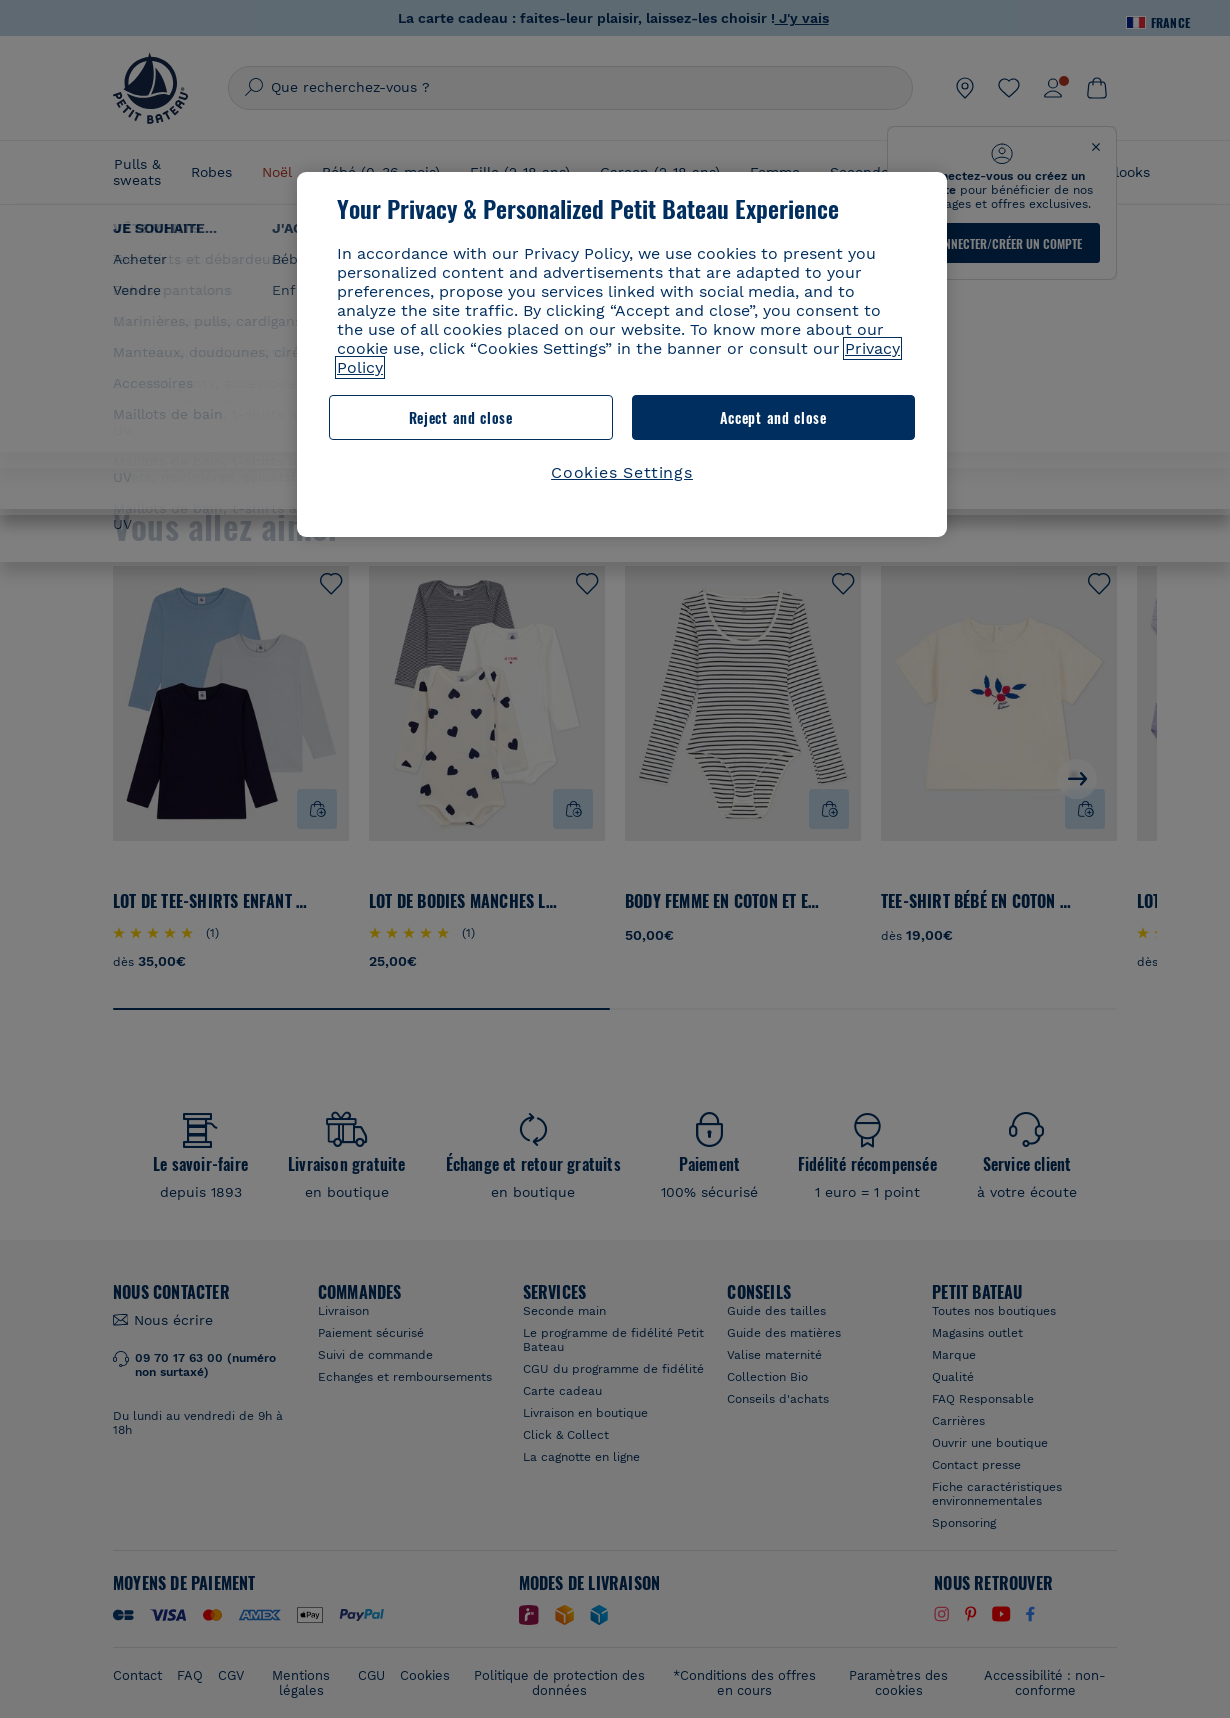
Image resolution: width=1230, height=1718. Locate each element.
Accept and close (773, 417)
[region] (622, 354)
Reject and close (461, 417)
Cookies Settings (622, 472)
